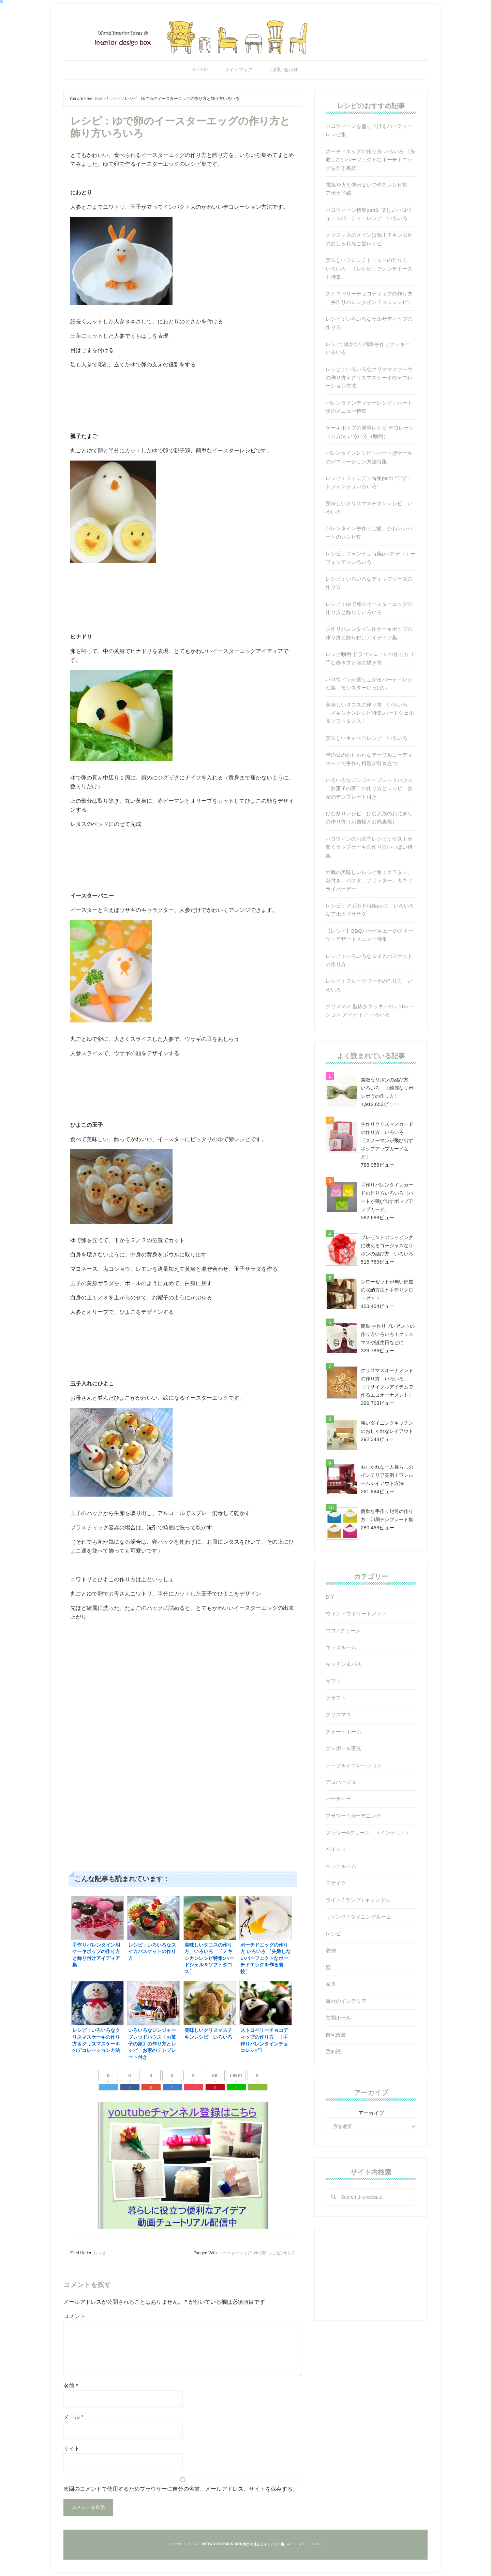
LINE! (236, 2075)
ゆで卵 (260, 2253)
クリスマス (338, 1714)
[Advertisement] (182, 1694)
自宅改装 (336, 2035)
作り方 (289, 2253)
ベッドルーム (341, 1866)
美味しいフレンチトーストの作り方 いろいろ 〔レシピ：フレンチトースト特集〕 (369, 268)
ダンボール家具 (343, 1748)
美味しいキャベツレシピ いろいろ (366, 738)
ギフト (333, 1681)
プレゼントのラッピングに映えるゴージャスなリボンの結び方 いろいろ (387, 1245)
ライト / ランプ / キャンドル (358, 1900)
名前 (70, 2386)
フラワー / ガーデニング (353, 1816)
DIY (330, 1597)
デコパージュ (341, 1782)
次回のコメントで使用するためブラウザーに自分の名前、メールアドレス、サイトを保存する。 (180, 2489)
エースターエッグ (235, 2253)
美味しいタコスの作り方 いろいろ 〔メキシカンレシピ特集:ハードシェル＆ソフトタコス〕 (370, 713)
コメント (74, 2316)
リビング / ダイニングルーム (358, 1917)
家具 (331, 1984)
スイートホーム (343, 1731)
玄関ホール (338, 2018)
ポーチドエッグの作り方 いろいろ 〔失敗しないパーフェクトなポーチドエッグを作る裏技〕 (370, 159)
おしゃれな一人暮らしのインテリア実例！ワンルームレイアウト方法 (387, 1475)
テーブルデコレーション (354, 1765)
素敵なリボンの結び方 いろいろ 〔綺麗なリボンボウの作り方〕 (387, 1088)
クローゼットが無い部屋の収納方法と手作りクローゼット (387, 1290)
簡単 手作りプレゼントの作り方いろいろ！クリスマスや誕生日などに (388, 1334)
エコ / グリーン (343, 1630)
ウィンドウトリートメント (356, 1613)
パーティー (338, 1799)
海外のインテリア (346, 2001)
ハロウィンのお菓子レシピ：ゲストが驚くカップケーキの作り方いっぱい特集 (369, 847)
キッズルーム (341, 1647)
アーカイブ (371, 2113)
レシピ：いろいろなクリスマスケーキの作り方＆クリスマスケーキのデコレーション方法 (369, 377)
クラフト (336, 1698)
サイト (71, 2448)
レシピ (100, 2253)
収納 (331, 1950)
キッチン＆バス (343, 1664)
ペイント (336, 1849)
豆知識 (333, 2051)
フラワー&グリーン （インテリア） (368, 1832)
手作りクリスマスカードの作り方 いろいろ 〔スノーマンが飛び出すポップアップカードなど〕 (387, 1140)
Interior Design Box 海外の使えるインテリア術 (245, 35)
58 (215, 2075)
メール (73, 2417)
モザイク (336, 1883)
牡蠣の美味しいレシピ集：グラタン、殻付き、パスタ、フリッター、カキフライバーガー (369, 880)
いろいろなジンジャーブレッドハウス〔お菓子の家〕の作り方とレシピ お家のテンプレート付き (369, 788)
